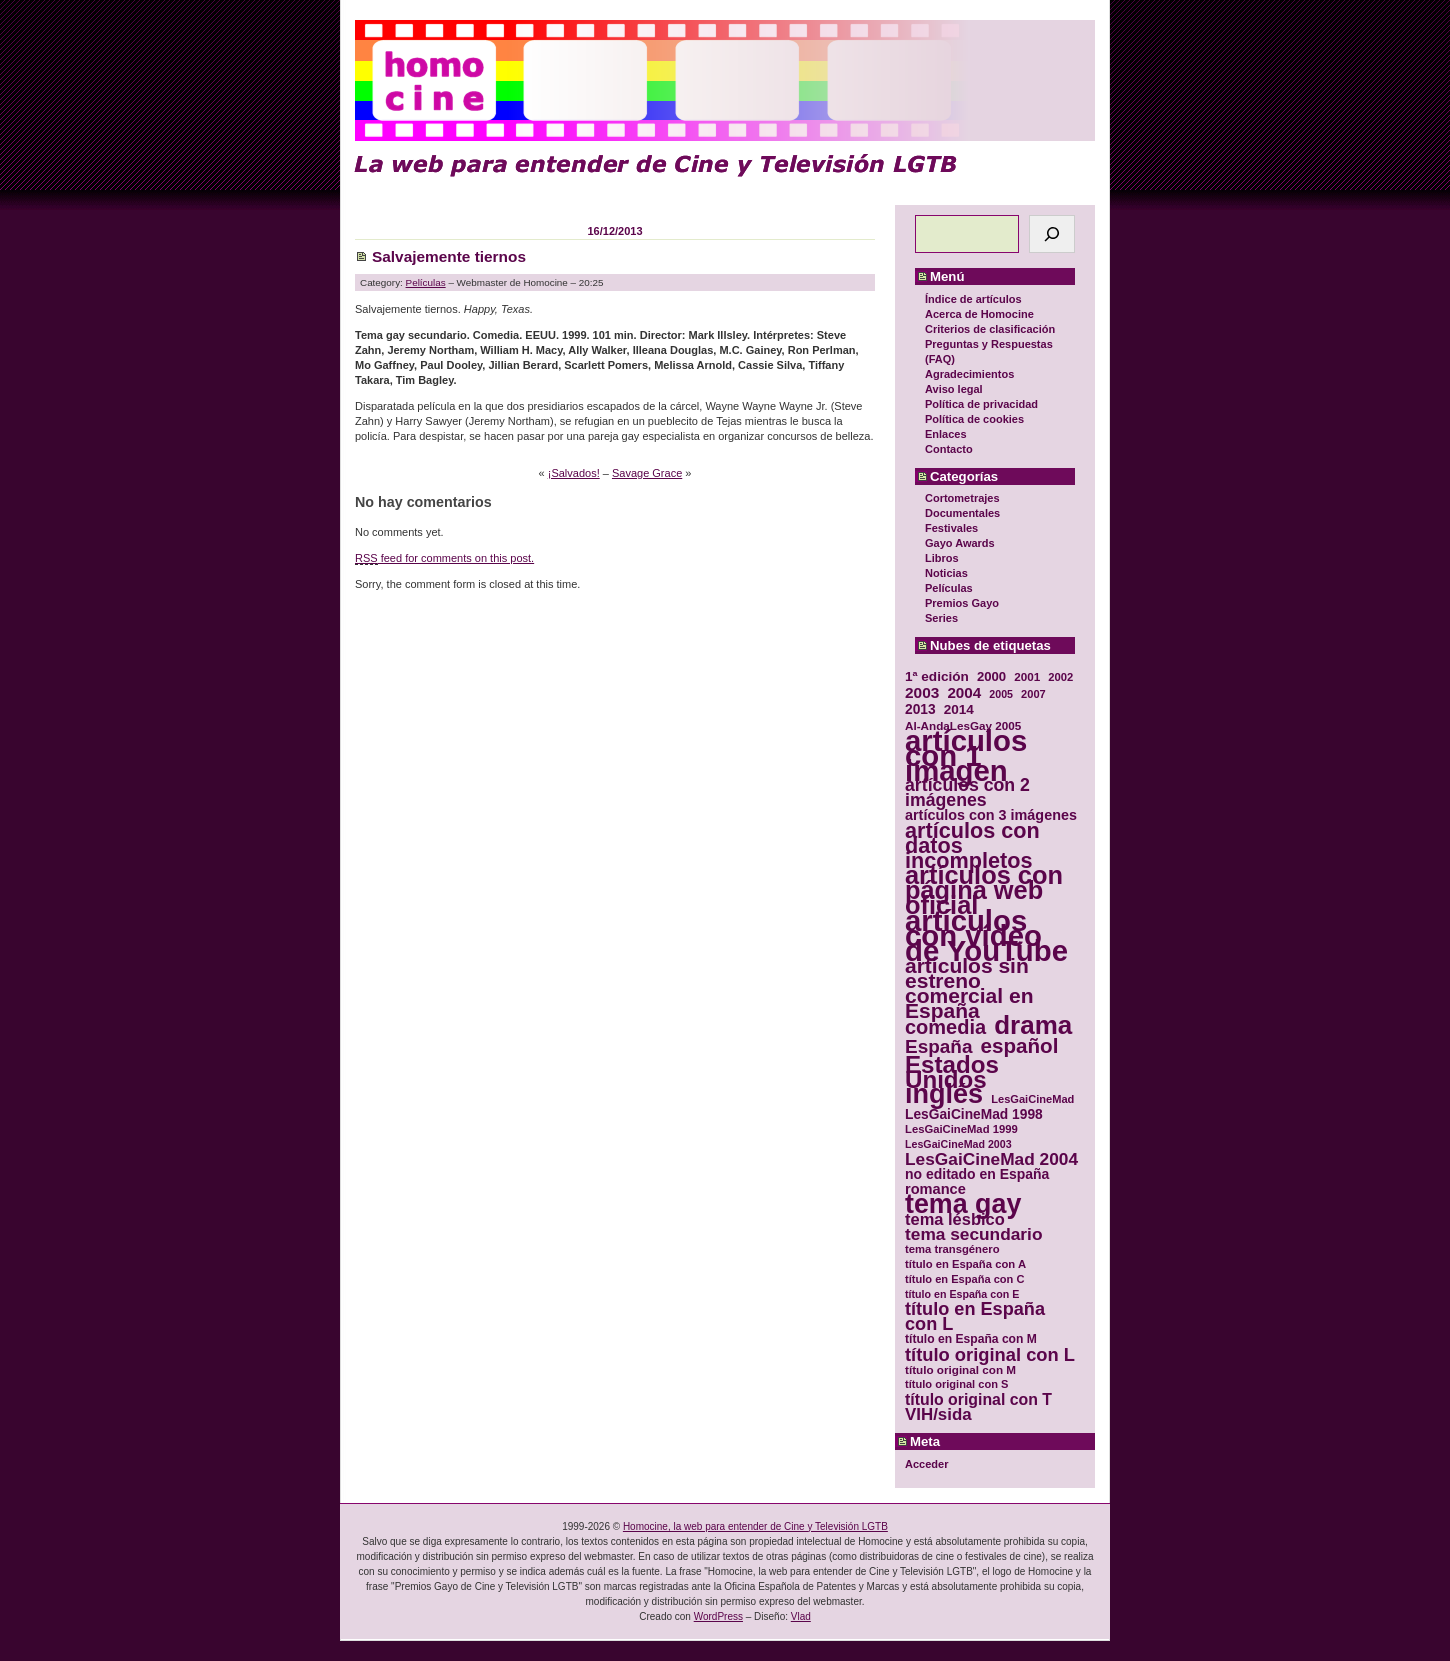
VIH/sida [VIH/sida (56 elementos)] (938, 1414)
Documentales (962, 513)
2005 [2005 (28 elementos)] (1001, 694)
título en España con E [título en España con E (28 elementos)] (962, 1294)
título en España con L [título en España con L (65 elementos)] (975, 1317)
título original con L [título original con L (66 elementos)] (990, 1354)
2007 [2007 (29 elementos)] (1033, 694)
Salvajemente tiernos (449, 256)
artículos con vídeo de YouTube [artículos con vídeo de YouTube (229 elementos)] (986, 935)
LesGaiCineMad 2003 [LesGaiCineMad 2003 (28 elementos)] (958, 1144)
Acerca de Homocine (979, 314)
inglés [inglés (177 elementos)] (944, 1094)
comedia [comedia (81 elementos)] (945, 1027)
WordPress (718, 1616)
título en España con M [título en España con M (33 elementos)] (971, 1339)
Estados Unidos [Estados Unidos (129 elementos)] (952, 1072)
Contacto (949, 449)
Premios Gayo (962, 603)
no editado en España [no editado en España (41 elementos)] (977, 1174)
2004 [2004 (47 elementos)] (964, 692)
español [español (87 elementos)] (1019, 1045)
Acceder (926, 1464)
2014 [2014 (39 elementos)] (959, 709)
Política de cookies (974, 419)
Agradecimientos (969, 374)
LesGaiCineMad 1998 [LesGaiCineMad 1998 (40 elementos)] (974, 1114)
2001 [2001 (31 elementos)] (1027, 676)
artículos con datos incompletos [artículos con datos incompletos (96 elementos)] (972, 845)
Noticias (946, 573)
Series (941, 618)
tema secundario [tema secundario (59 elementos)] (973, 1234)
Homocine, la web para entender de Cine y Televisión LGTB (755, 1526)
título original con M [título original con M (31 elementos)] (960, 1369)
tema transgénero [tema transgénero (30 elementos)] (952, 1249)
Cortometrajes (962, 498)
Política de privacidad (981, 404)
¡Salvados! (574, 473)
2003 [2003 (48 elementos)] (922, 692)
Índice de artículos (973, 299)
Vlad (801, 1616)
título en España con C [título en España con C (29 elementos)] (964, 1279)
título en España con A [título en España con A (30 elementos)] (965, 1264)
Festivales (951, 528)
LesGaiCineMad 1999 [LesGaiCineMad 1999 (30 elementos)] (961, 1129)
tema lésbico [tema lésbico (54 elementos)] (955, 1219)
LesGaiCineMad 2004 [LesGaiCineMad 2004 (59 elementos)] (991, 1159)
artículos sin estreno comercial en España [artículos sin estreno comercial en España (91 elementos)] (969, 988)
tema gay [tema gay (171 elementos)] (963, 1204)
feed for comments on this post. (444, 558)
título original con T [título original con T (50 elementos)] (978, 1399)
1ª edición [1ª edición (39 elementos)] (937, 676)
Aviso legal (954, 389)
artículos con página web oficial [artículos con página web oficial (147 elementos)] (984, 890)
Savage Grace (647, 473)
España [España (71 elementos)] (938, 1046)
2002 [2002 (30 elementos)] (1060, 677)
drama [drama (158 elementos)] (1033, 1025)
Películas (949, 588)
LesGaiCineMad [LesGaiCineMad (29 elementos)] (1032, 1099)
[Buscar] (1052, 234)
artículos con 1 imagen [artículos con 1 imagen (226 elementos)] (966, 755)
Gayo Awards (960, 543)
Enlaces (946, 434)
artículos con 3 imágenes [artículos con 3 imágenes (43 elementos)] (991, 815)
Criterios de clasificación (990, 329)
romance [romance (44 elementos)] (935, 1189)
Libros (942, 558)
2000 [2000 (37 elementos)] (991, 676)
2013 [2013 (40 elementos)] (920, 709)
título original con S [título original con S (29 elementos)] (956, 1384)
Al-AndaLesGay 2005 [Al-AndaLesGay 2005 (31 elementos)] (963, 725)
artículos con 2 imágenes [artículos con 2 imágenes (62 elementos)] (967, 793)
